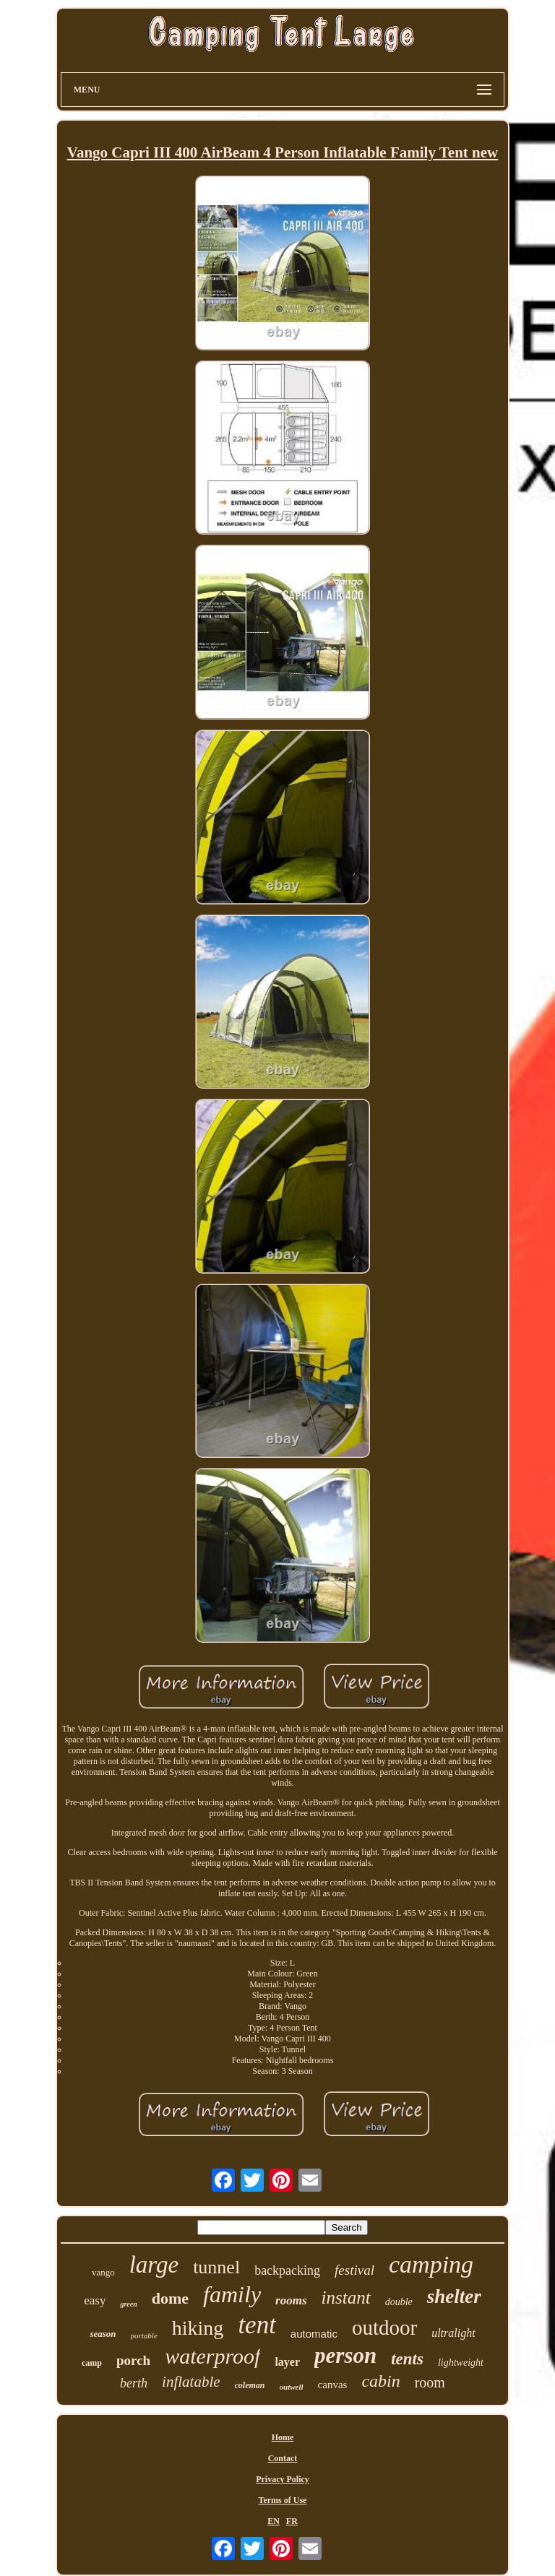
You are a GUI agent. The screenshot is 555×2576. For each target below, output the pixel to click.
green (128, 2304)
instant (346, 2297)
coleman (250, 2385)
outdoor (384, 2327)
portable (144, 2335)
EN (273, 2521)
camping (431, 2264)
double (399, 2301)
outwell (292, 2386)
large (153, 2265)
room (430, 2382)
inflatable (191, 2381)
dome (170, 2298)
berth (133, 2383)
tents (407, 2359)
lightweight (460, 2362)
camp (92, 2363)
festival (354, 2270)
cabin (380, 2381)
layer (287, 2362)
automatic (314, 2334)
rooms (290, 2300)
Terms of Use (283, 2500)
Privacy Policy (282, 2479)
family (232, 2294)
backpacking (287, 2270)
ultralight (453, 2333)
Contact (283, 2458)
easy (95, 2300)
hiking (198, 2328)
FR (292, 2521)
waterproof (212, 2356)
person (345, 2355)
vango (103, 2272)
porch (133, 2360)
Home (283, 2437)
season (103, 2333)
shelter (454, 2296)
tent (256, 2325)
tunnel (216, 2267)
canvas (333, 2384)
